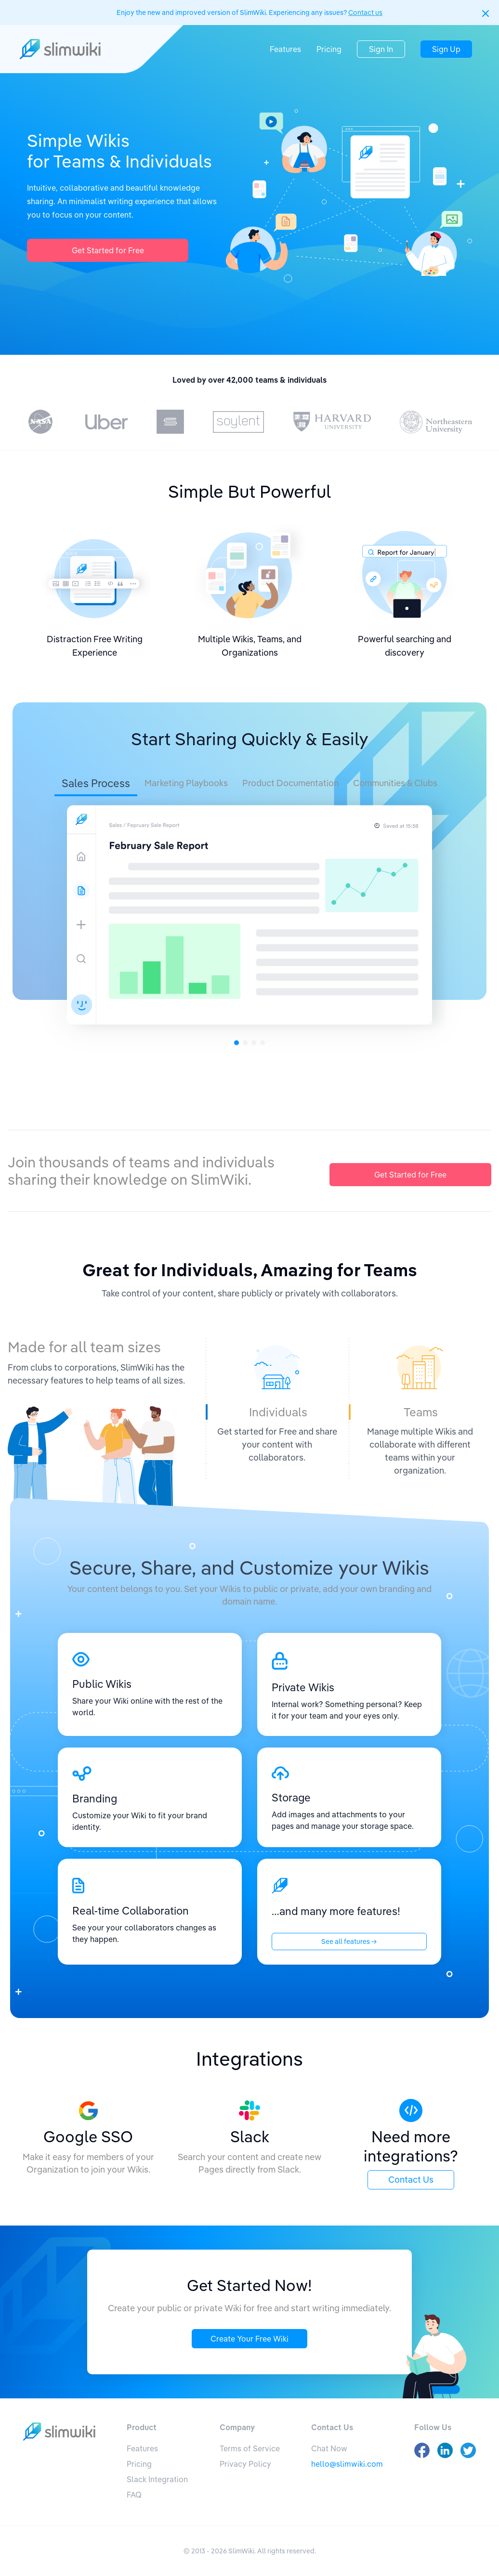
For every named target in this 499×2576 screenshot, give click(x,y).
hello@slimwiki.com (347, 2464)
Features (285, 49)
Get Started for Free (108, 250)
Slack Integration (157, 2479)
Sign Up (446, 49)
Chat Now (329, 2448)
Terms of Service (250, 2448)
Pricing (328, 49)
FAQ (134, 2494)
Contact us (365, 12)
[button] (485, 13)
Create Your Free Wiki (249, 2338)
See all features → (349, 1941)
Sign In (381, 49)
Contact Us (410, 2179)
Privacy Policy (245, 2464)
